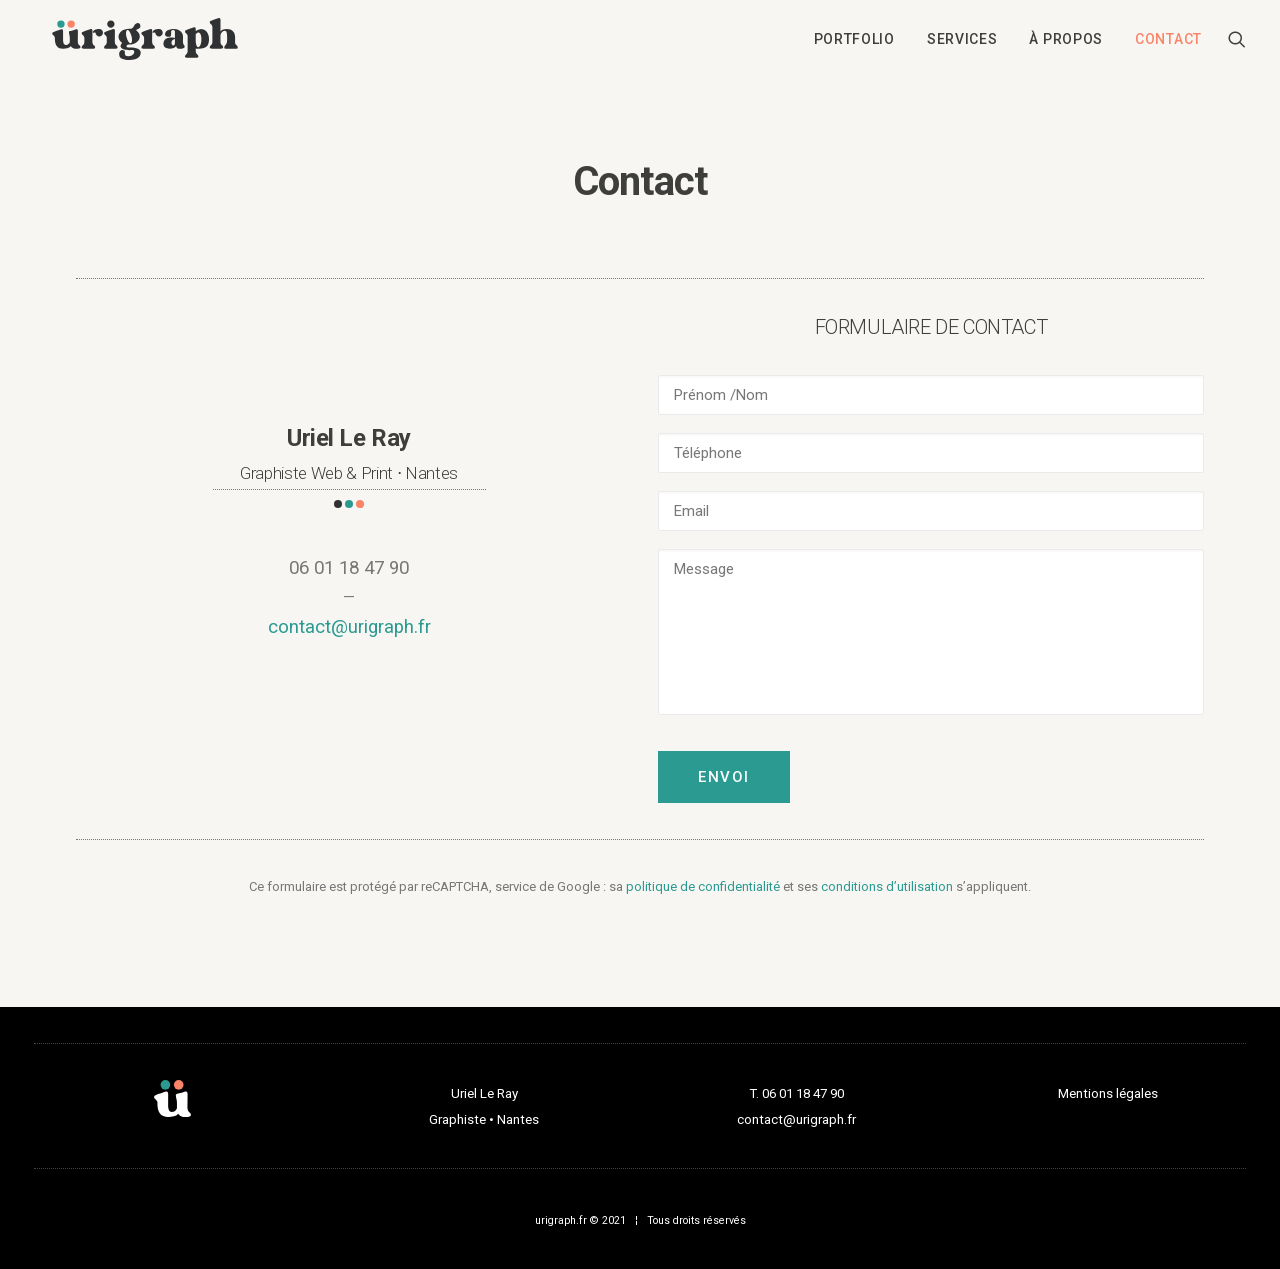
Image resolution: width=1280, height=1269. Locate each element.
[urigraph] (145, 43)
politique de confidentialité (703, 886)
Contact (1168, 43)
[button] (1237, 43)
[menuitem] (854, 43)
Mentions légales (1108, 1093)
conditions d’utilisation (887, 886)
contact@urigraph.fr (349, 627)
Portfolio (854, 43)
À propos (1066, 43)
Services (962, 43)
